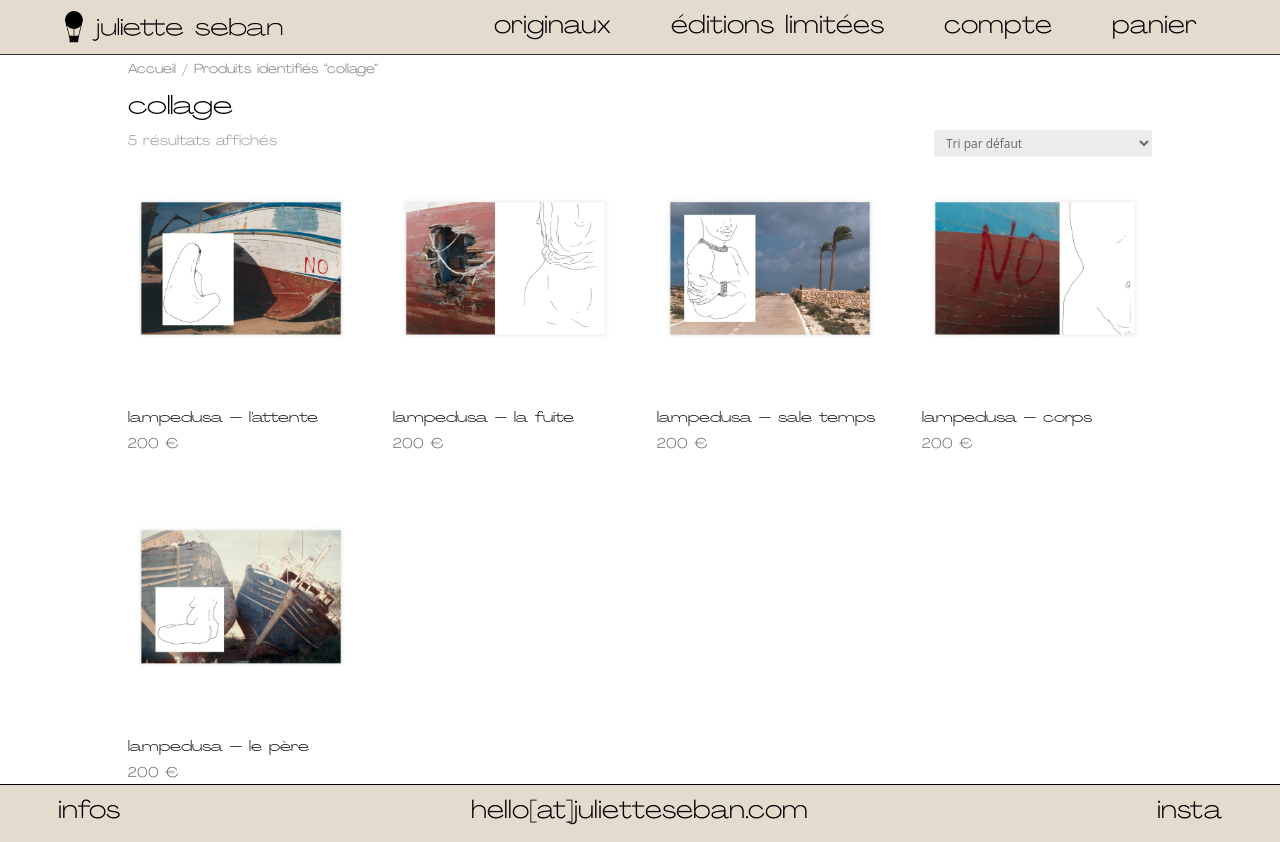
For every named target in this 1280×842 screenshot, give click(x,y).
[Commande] (1043, 143)
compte (998, 29)
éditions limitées (777, 29)
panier (1154, 29)
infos (89, 811)
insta (1189, 811)
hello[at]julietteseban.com (639, 811)
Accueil (152, 69)
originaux (552, 29)
